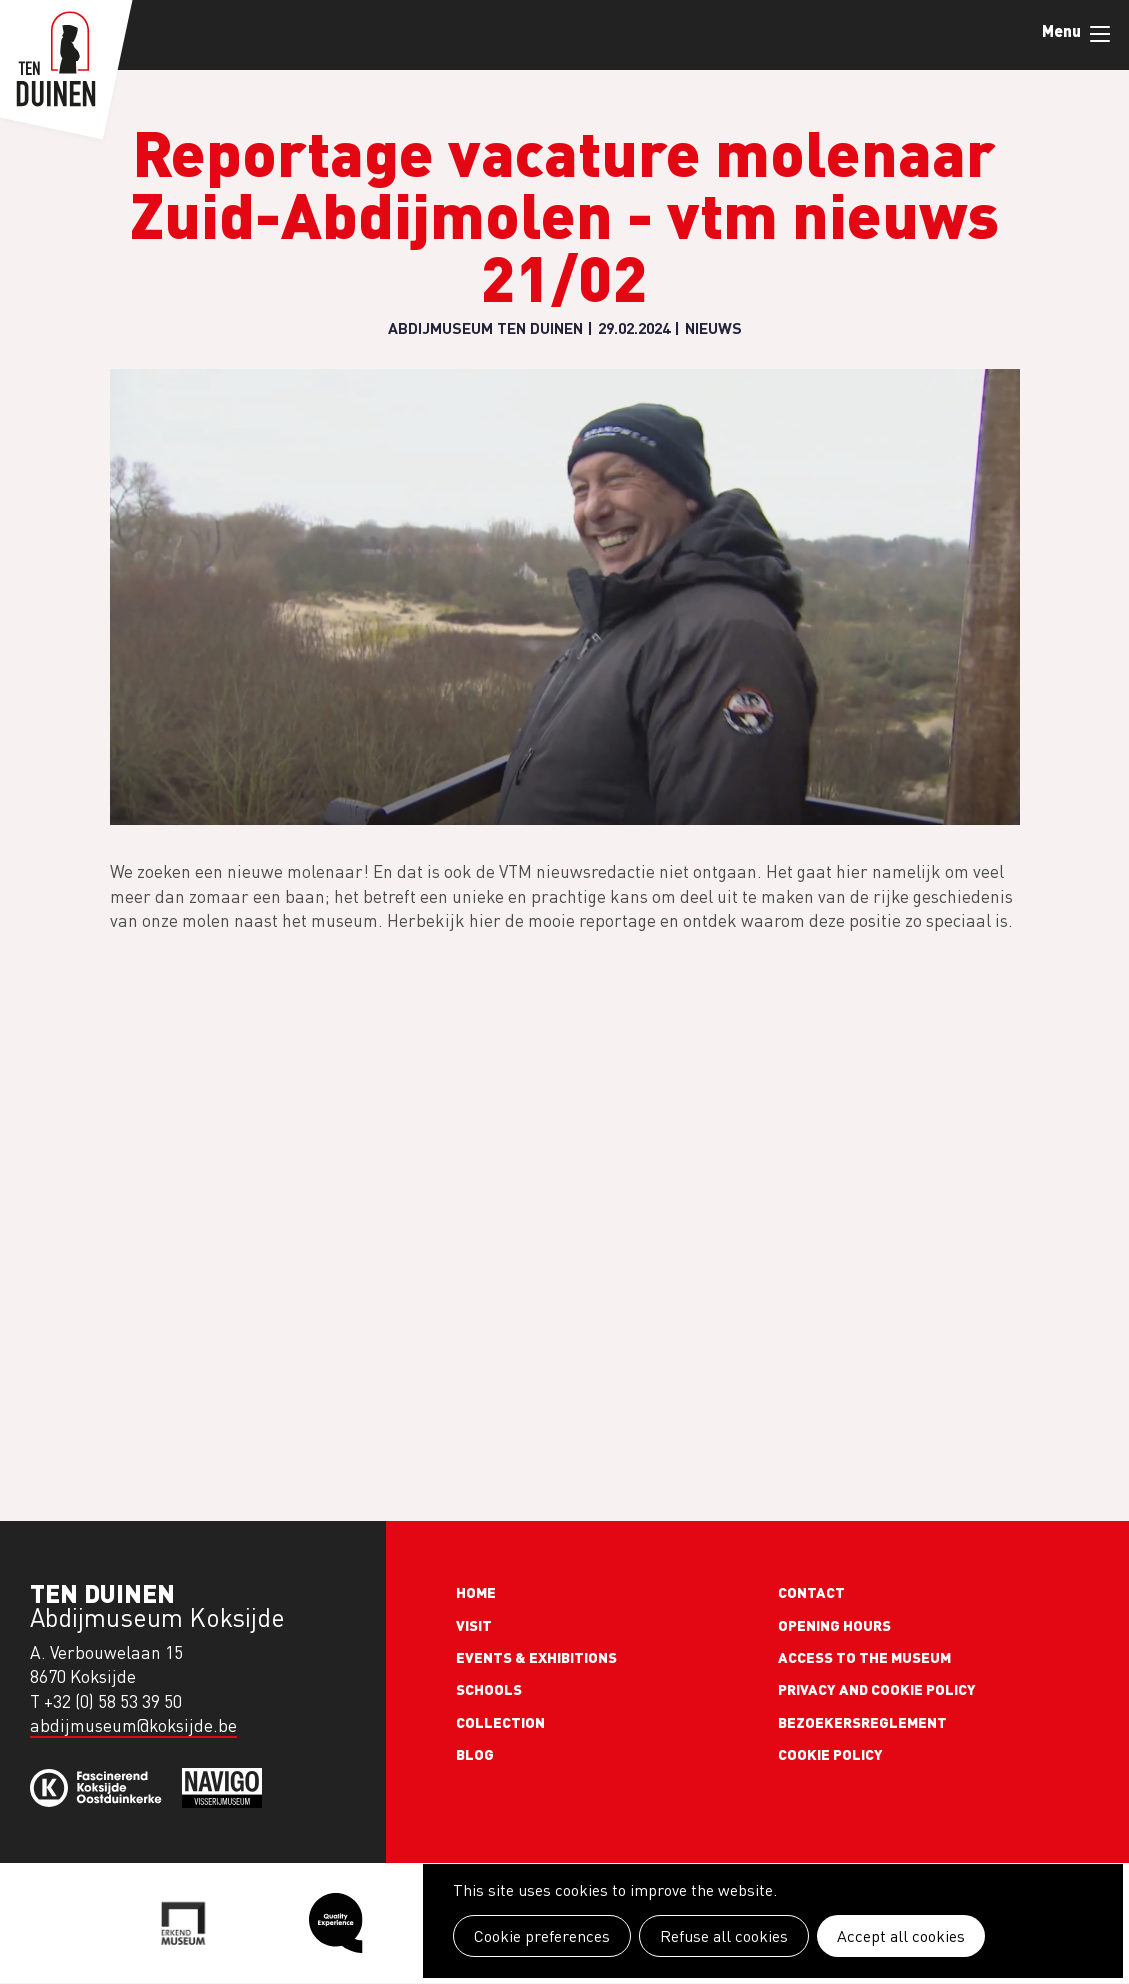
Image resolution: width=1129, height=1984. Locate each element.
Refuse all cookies (724, 1936)
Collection (500, 1722)
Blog (475, 1754)
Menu (1100, 34)
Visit (474, 1625)
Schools (489, 1689)
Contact (811, 1592)
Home (476, 1592)
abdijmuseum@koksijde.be (133, 1725)
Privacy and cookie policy (877, 1689)
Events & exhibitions (536, 1657)
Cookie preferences (542, 1936)
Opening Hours (834, 1625)
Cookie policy (830, 1754)
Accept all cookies (901, 1936)
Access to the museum (864, 1657)
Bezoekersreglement (862, 1722)
